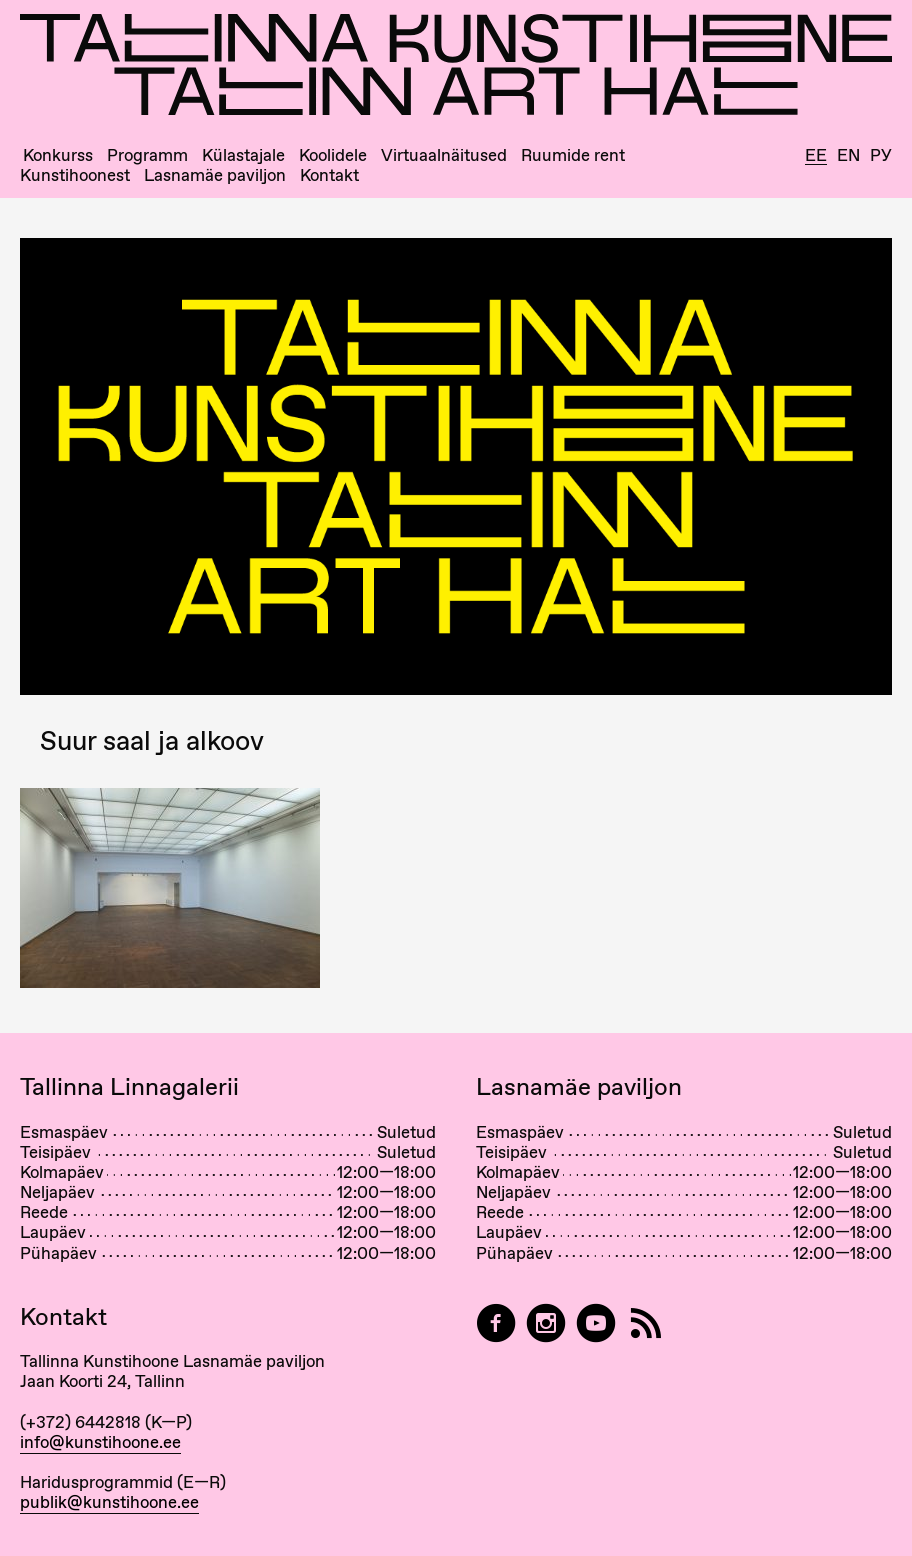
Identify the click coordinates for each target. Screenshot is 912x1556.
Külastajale (243, 155)
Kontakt (329, 175)
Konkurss (58, 155)
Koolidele (333, 155)
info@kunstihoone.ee (100, 1442)
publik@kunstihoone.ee (109, 1502)
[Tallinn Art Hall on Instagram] (546, 1323)
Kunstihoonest (75, 175)
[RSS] (646, 1323)
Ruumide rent (573, 155)
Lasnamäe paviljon (215, 175)
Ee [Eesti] (816, 156)
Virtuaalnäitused (444, 155)
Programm (147, 155)
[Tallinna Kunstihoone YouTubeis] (596, 1323)
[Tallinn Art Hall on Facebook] (496, 1323)
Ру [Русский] (881, 155)
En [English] (848, 155)
